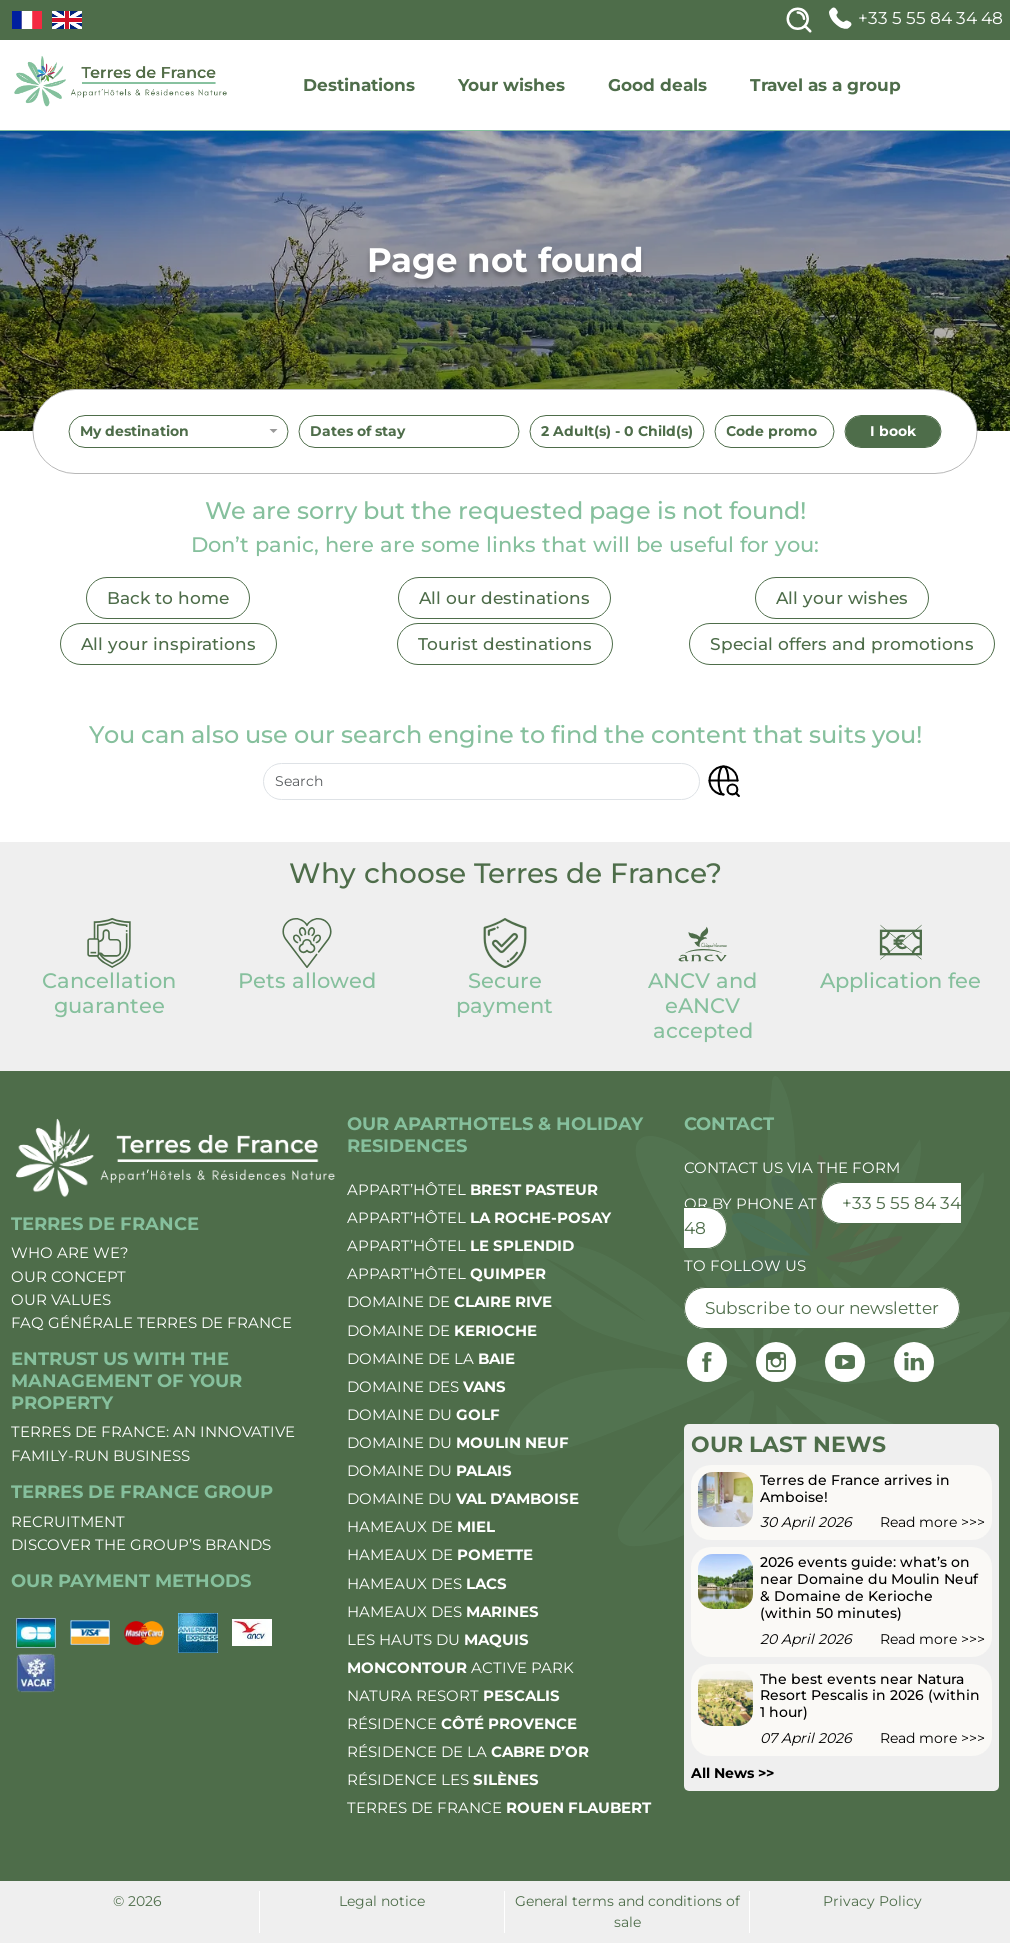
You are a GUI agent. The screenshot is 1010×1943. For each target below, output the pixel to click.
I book (893, 431)
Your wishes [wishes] (511, 85)
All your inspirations (168, 644)
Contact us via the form (792, 1167)
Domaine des (426, 1386)
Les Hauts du (438, 1639)
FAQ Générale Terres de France (151, 1322)
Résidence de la (468, 1751)
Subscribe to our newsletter (822, 1308)
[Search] (799, 20)
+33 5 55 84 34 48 (913, 18)
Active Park (460, 1667)
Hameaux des (427, 1583)
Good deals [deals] (657, 85)
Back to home (168, 598)
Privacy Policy (872, 1901)
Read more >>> (932, 1522)
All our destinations (504, 598)
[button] (723, 781)
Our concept (68, 1276)
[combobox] (179, 432)
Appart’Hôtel (472, 1189)
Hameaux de (421, 1526)
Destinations (359, 85)
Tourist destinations (505, 644)
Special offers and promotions (842, 644)
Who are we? (70, 1252)
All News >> (732, 1773)
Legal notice (382, 1901)
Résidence (462, 1723)
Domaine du (423, 1414)
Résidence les (443, 1779)
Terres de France (499, 1807)
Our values (61, 1299)
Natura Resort (453, 1695)
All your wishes (842, 598)
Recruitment (68, 1521)
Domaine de (449, 1301)
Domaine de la (431, 1358)
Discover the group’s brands (141, 1544)
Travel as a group (825, 85)
